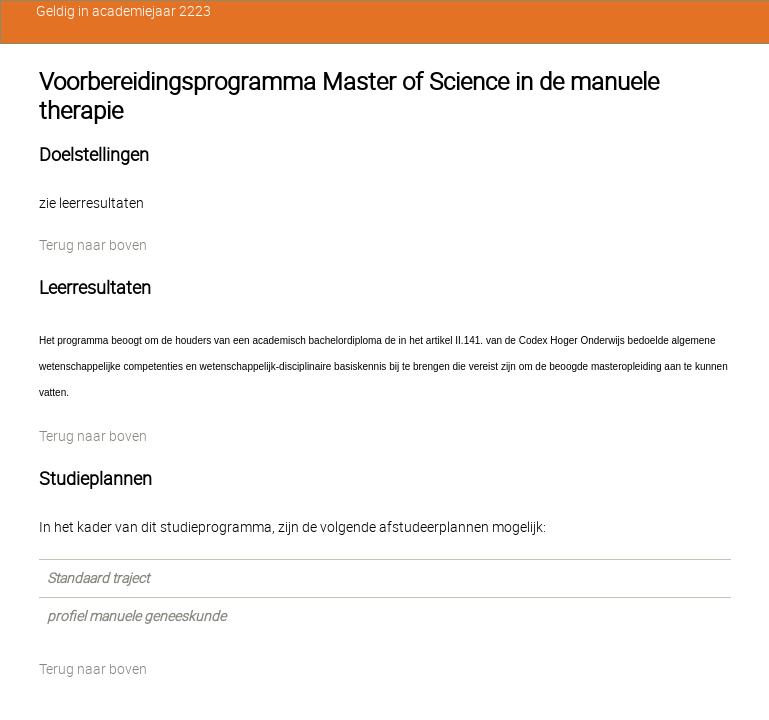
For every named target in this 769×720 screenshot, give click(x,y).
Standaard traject (98, 578)
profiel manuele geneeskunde (136, 616)
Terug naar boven (93, 245)
